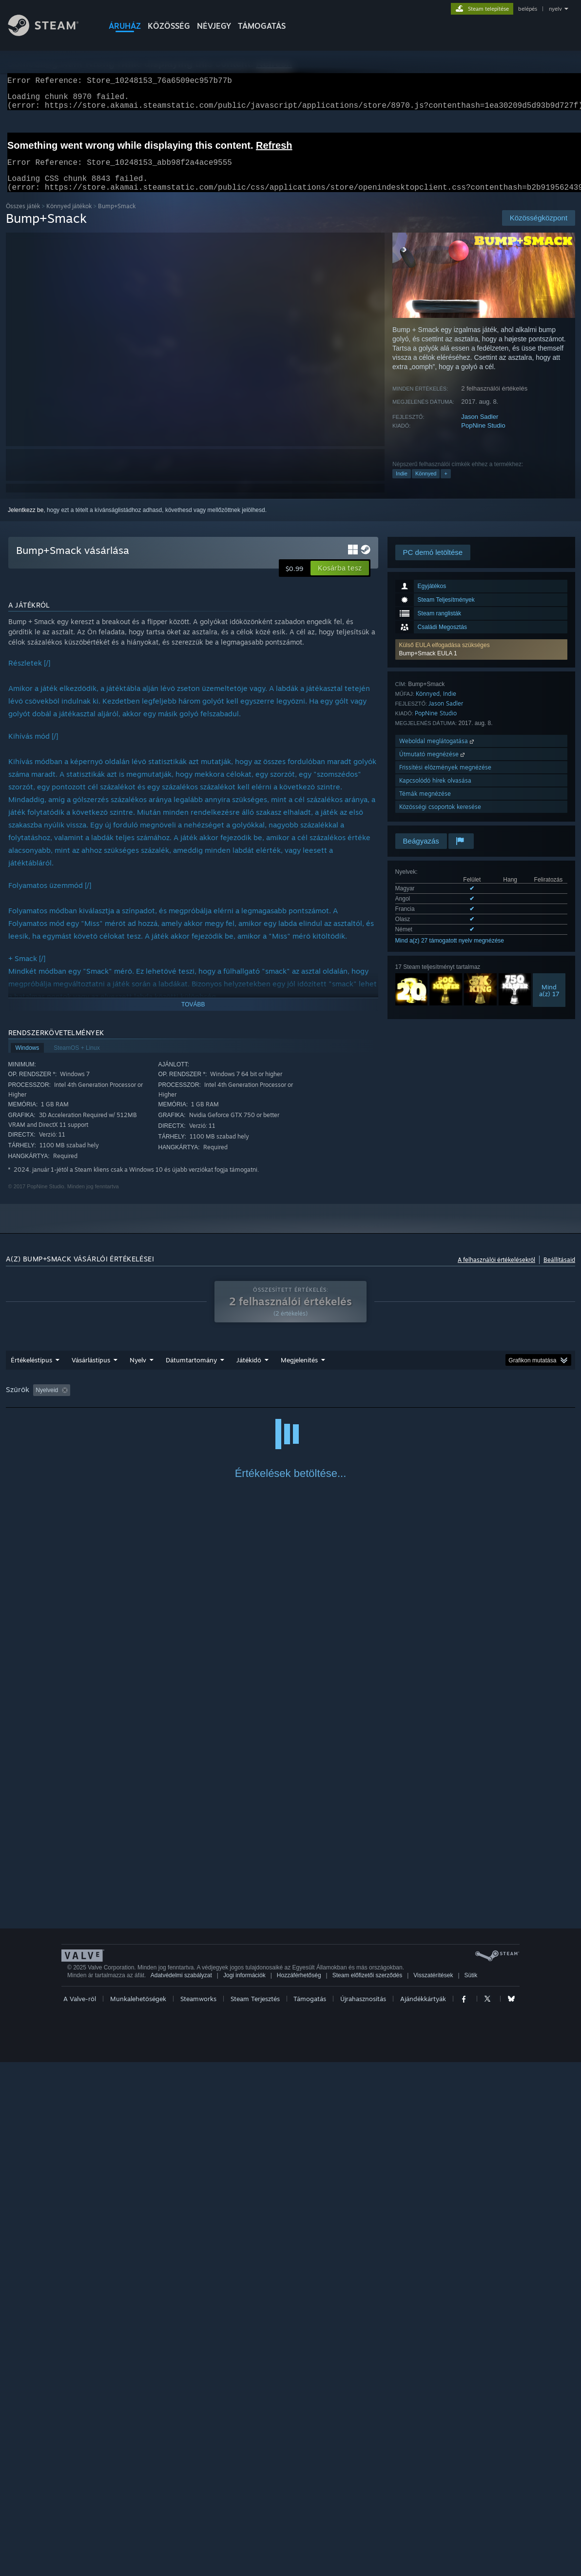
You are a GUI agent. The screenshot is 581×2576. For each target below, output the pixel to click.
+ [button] (445, 485)
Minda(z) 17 (549, 1002)
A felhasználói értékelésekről (496, 1271)
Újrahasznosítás (363, 2513)
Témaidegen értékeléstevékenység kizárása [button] (168, 1401)
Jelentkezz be (25, 521)
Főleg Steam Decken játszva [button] (323, 1401)
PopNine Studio (483, 437)
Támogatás (309, 2513)
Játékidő (248, 1372)
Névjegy (214, 26)
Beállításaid (559, 1271)
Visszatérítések (433, 2489)
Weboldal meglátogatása (437, 752)
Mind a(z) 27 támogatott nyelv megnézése (449, 952)
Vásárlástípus (91, 1372)
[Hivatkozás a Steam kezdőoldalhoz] (51, 33)
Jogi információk (244, 2489)
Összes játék (23, 217)
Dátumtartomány (191, 1372)
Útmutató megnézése (432, 765)
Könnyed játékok (69, 217)
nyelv (555, 8)
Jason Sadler (479, 428)
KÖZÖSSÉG (169, 26)
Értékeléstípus (31, 1372)
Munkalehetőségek (138, 2513)
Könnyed (425, 485)
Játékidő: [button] (255, 1401)
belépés (527, 8)
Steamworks (198, 2513)
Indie (401, 485)
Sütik (471, 2489)
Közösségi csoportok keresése (440, 818)
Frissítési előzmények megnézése (445, 779)
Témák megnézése (425, 805)
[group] (290, 1402)
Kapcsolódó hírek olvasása (435, 792)
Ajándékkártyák (423, 2513)
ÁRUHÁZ (125, 26)
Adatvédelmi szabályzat (181, 2489)
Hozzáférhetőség (299, 2489)
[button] (481, 661)
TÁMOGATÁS (262, 26)
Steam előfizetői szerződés (367, 2489)
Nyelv (138, 1372)
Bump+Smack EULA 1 (428, 665)
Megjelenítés (299, 1372)
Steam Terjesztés (255, 2513)
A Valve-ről (79, 2513)
